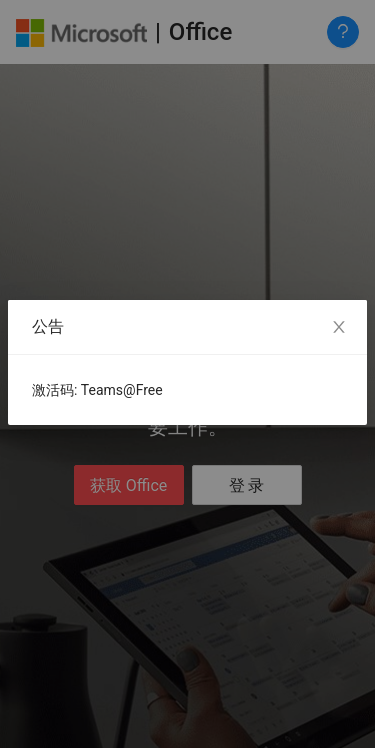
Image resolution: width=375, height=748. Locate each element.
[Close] (339, 328)
